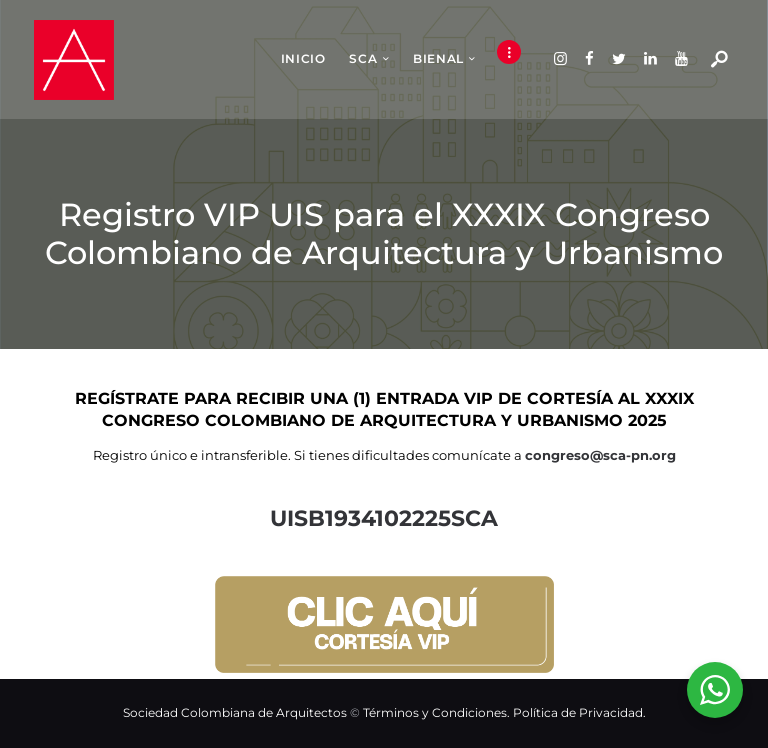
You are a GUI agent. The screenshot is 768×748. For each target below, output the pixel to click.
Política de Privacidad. (579, 712)
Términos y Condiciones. (438, 712)
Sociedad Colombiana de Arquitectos (235, 712)
